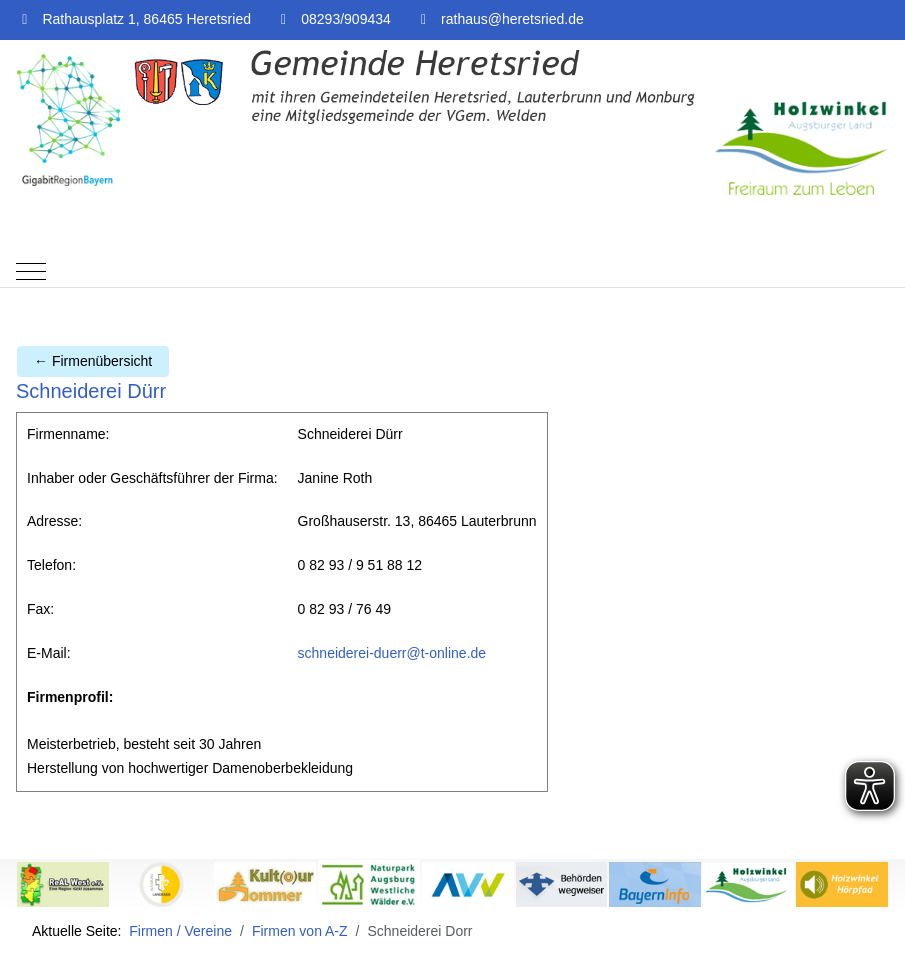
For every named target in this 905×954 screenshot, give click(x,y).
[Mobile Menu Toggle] (31, 272)
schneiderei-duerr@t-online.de (392, 653)
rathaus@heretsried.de (512, 19)
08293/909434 (346, 19)
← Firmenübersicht (93, 361)
